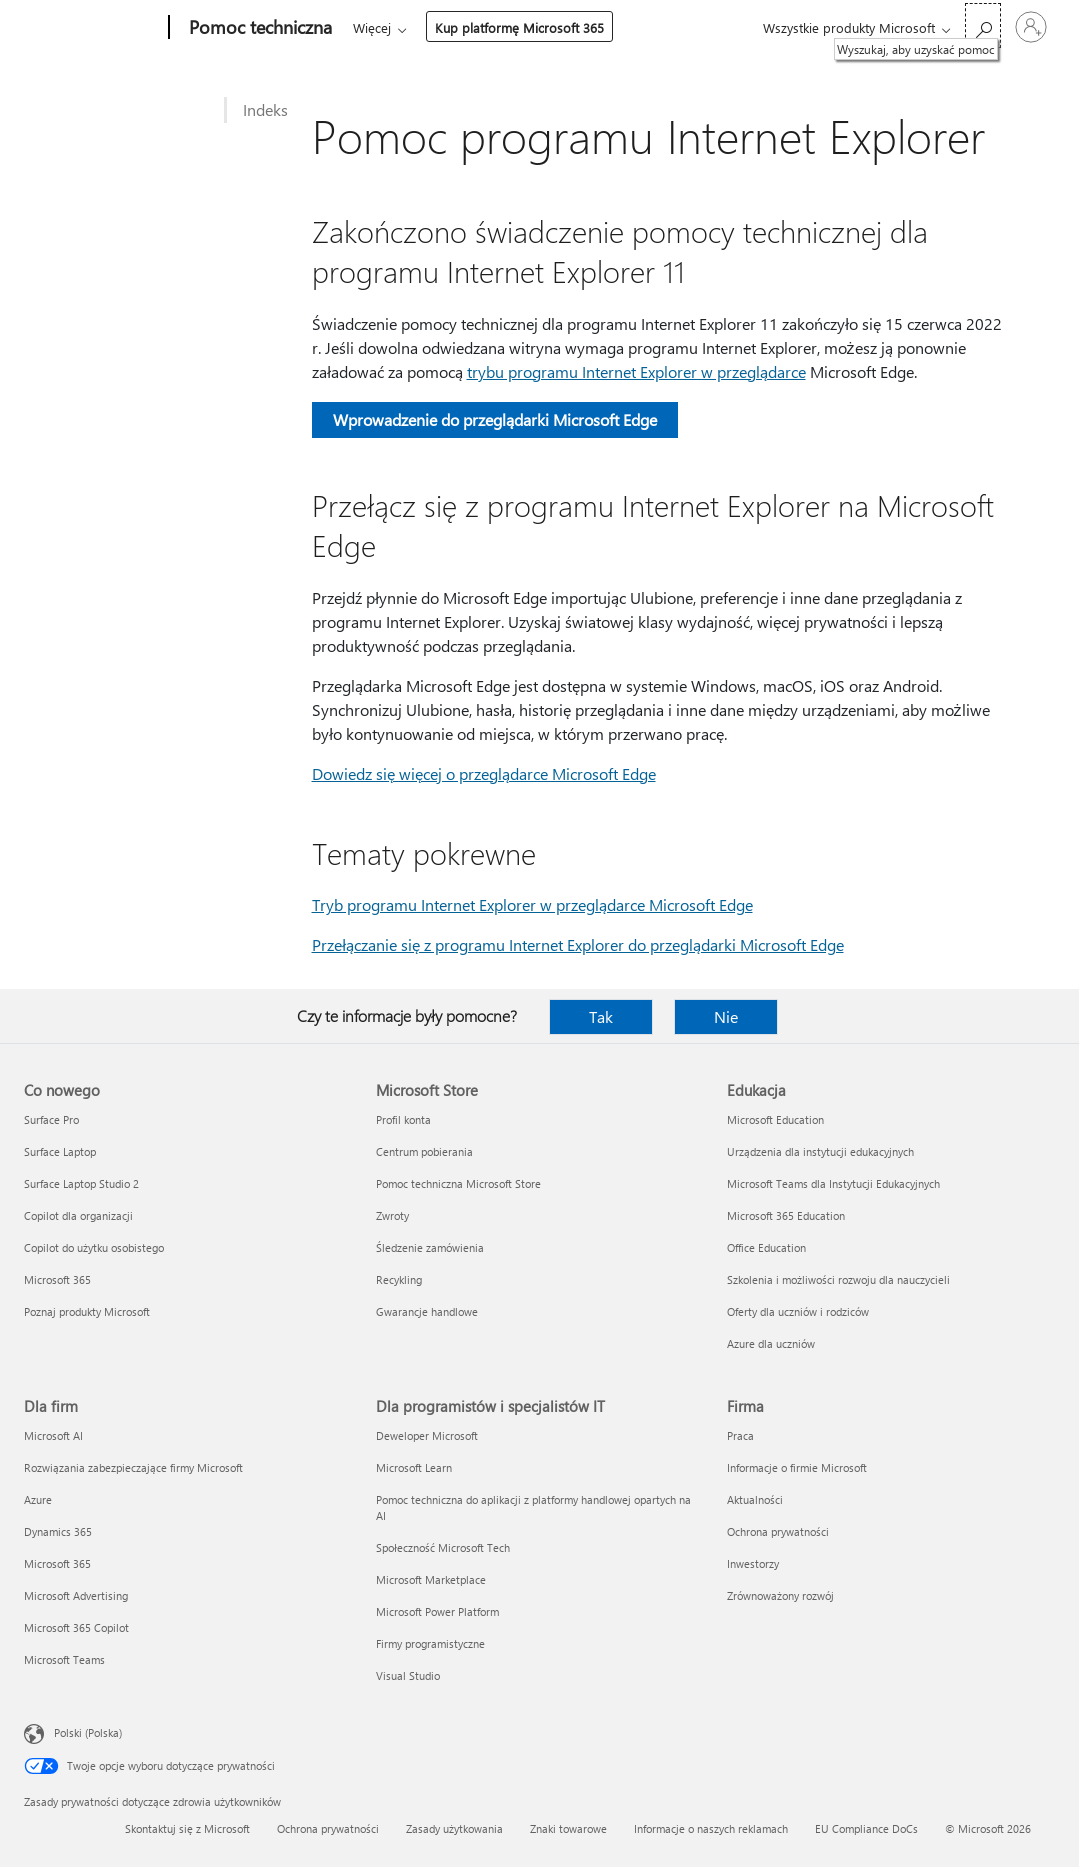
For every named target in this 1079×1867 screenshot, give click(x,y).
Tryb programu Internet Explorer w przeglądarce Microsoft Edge (532, 904)
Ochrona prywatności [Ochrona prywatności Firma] (778, 1531)
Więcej (372, 27)
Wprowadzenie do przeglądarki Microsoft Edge (495, 419)
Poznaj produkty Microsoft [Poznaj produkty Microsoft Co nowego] (87, 1311)
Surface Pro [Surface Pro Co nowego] (51, 1119)
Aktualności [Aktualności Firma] (755, 1499)
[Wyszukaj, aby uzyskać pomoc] (983, 25)
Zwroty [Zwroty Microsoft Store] (392, 1215)
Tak (601, 1016)
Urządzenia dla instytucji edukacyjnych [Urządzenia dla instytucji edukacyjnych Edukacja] (820, 1151)
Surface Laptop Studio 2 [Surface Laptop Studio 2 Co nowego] (81, 1183)
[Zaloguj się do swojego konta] (1031, 27)
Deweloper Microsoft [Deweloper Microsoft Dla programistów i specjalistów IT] (427, 1435)
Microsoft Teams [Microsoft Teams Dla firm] (64, 1659)
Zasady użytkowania (454, 1828)
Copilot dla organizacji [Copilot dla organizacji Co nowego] (78, 1215)
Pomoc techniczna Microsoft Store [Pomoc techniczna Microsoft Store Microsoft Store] (458, 1183)
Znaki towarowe (568, 1828)
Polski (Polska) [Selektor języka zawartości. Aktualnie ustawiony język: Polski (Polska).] (88, 1732)
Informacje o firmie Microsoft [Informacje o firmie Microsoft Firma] (797, 1467)
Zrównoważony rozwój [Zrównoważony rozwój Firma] (780, 1595)
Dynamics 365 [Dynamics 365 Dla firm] (58, 1531)
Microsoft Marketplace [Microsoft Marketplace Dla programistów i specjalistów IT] (431, 1579)
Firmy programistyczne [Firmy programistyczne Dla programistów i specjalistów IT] (430, 1643)
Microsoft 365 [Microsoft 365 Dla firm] (57, 1563)
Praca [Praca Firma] (740, 1435)
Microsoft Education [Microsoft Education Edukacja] (775, 1119)
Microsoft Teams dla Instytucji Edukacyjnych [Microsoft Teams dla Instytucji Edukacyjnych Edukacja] (833, 1183)
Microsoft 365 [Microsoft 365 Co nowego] (57, 1279)
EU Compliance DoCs (866, 1828)
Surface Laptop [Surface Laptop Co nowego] (60, 1151)
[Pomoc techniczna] (258, 28)
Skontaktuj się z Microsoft (187, 1828)
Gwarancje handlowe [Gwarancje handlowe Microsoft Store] (427, 1311)
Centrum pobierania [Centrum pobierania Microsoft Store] (424, 1151)
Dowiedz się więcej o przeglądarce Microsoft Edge (484, 773)
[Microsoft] (92, 28)
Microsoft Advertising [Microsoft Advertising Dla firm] (76, 1595)
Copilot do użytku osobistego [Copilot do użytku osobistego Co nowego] (94, 1247)
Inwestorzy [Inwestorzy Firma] (753, 1563)
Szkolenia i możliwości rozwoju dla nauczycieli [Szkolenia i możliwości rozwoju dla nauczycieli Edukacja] (838, 1279)
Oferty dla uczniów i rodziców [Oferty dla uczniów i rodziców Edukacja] (798, 1311)
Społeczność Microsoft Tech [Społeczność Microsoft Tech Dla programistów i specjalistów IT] (443, 1547)
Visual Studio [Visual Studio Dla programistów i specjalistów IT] (408, 1675)
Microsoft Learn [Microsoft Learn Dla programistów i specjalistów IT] (414, 1467)
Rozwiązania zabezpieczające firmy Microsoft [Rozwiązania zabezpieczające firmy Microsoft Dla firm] (133, 1467)
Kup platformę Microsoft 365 (519, 27)
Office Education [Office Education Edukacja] (766, 1247)
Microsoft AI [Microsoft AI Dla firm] (53, 1435)
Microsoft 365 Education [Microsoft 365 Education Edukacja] (786, 1215)
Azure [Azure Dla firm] (38, 1499)
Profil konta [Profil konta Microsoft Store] (403, 1119)
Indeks (265, 109)
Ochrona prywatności (328, 1828)
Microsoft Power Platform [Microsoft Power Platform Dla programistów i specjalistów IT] (437, 1611)
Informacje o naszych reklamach (711, 1828)
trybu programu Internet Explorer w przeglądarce (636, 371)
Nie (726, 1016)
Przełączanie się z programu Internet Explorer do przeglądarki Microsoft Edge (578, 944)
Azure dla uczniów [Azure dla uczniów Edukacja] (771, 1343)
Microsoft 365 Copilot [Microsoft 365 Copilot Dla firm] (76, 1627)
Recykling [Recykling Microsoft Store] (399, 1279)
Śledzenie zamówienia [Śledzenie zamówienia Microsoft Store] (430, 1247)
